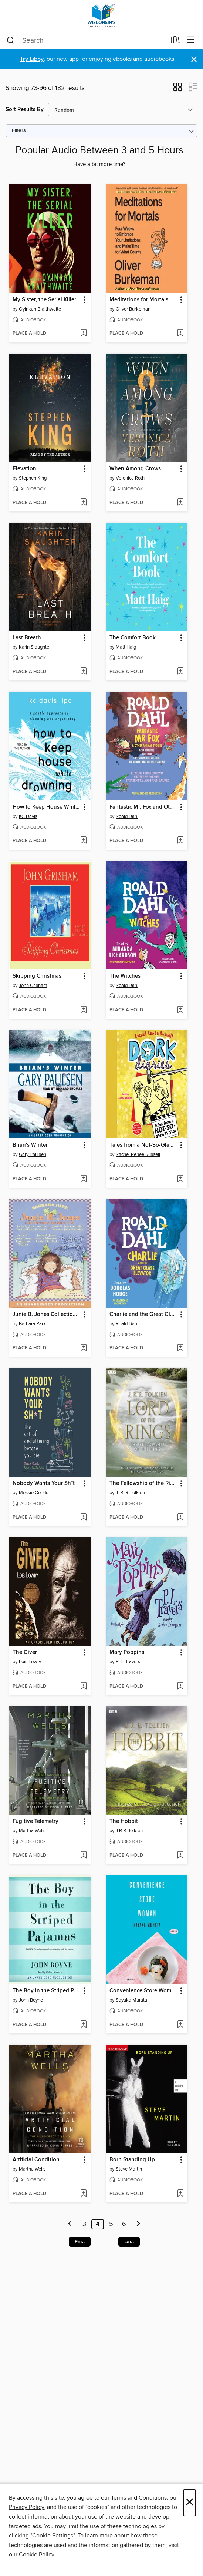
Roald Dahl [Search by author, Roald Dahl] (127, 816)
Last (129, 2241)
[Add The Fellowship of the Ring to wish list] (180, 1517)
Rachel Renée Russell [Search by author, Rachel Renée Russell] (138, 1154)
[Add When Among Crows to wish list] (180, 503)
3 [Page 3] (84, 2224)
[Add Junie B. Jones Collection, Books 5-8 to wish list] (83, 1348)
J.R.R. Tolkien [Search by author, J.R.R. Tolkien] (129, 1831)
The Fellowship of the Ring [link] (143, 1483)
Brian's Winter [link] (30, 1145)
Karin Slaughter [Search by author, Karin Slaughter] (35, 647)
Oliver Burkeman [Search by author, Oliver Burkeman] (133, 309)
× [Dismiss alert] (194, 59)
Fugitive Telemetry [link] (35, 1821)
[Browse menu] (190, 40)
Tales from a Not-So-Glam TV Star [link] (143, 1145)
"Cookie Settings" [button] (52, 2535)
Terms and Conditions (139, 2498)
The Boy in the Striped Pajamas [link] (46, 1990)
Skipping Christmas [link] (37, 976)
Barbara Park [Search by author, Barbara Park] (32, 1324)
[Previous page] (70, 2224)
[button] (177, 89)
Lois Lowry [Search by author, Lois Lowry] (30, 1662)
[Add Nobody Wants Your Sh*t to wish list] (83, 1517)
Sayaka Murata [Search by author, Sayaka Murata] (131, 2000)
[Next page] (138, 2224)
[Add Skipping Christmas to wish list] (83, 1010)
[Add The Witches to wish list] (180, 1010)
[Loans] (175, 41)
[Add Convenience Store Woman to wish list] (180, 2025)
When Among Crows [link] (135, 468)
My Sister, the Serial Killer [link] (44, 299)
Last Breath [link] (27, 637)
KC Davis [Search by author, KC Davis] (28, 816)
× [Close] (189, 2502)
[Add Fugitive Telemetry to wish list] (83, 1855)
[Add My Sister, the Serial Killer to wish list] (83, 333)
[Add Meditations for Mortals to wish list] (180, 333)
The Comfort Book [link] (132, 637)
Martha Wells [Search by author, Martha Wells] (32, 1831)
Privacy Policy (26, 2507)
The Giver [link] (25, 1652)
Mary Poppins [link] (126, 1652)
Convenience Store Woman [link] (143, 1990)
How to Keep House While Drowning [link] (46, 807)
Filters (19, 130)
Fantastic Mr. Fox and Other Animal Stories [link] (143, 807)
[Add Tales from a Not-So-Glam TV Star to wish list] (180, 1179)
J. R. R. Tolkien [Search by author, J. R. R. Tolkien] (130, 1493)
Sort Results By (25, 109)
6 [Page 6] (124, 2224)
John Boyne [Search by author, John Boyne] (31, 2000)
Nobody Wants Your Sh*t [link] (44, 1483)
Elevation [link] (24, 468)
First (80, 2241)
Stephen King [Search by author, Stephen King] (33, 478)
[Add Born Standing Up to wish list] (180, 2194)
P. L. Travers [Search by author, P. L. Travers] (128, 1662)
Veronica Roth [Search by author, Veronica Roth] (130, 478)
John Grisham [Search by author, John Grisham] (33, 985)
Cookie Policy (36, 2554)
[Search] (11, 40)
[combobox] (87, 40)
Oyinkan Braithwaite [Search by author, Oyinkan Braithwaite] (40, 309)
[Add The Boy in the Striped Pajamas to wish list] (83, 2025)
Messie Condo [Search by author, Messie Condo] (33, 1493)
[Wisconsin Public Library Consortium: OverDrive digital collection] (101, 16)
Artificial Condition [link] (36, 2159)
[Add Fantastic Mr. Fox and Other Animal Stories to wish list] (180, 841)
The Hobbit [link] (123, 1821)
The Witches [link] (125, 976)
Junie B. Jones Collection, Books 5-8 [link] (46, 1314)
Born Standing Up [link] (132, 2159)
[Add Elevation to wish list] (83, 503)
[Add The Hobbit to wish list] (180, 1855)
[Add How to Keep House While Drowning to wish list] (83, 841)
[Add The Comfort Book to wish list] (180, 672)
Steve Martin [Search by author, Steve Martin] (129, 2169)
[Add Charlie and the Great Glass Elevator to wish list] (180, 1348)
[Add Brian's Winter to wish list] (83, 1179)
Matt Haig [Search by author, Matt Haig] (126, 647)
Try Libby (32, 59)
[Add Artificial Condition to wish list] (83, 2194)
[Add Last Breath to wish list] (83, 672)
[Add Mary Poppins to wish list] (180, 1686)
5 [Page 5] (111, 2224)
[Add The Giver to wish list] (83, 1686)
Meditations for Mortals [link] (138, 299)
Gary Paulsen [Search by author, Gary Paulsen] (32, 1154)
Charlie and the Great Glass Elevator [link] (143, 1314)
